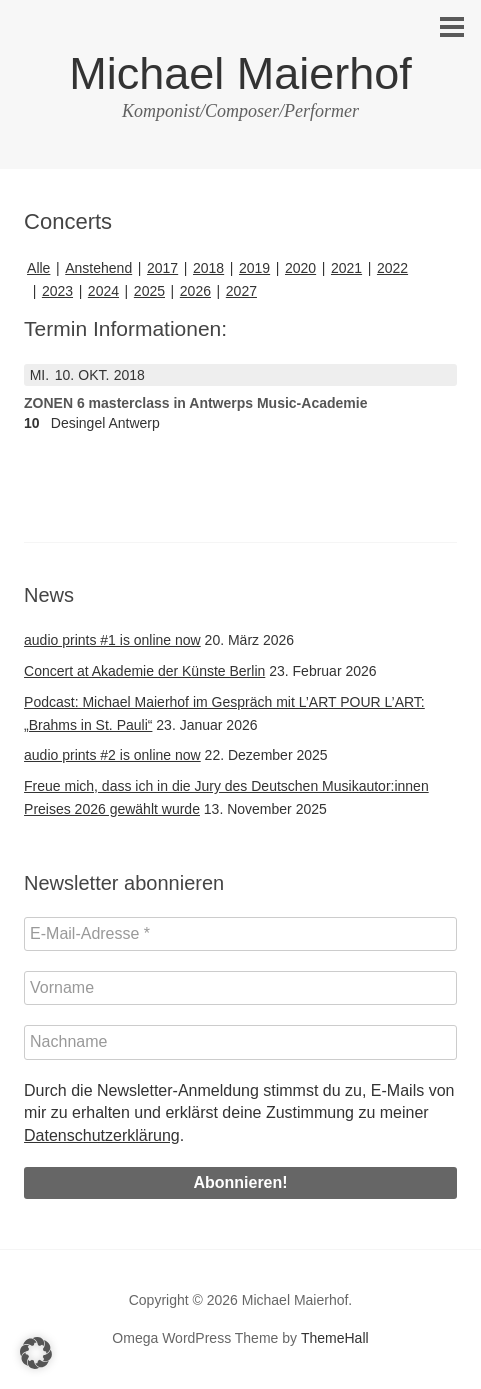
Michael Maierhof (240, 73)
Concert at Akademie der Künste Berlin (144, 671)
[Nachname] (240, 1042)
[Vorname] (240, 988)
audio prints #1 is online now (112, 640)
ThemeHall (335, 1338)
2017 (162, 268)
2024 (103, 291)
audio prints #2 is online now (112, 755)
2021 (346, 268)
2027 (241, 291)
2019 (254, 268)
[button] (36, 1353)
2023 (57, 291)
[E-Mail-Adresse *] (240, 934)
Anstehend (98, 268)
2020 (300, 268)
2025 (149, 291)
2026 (195, 291)
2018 (208, 268)
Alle (38, 268)
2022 (392, 268)
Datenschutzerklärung (102, 1135)
